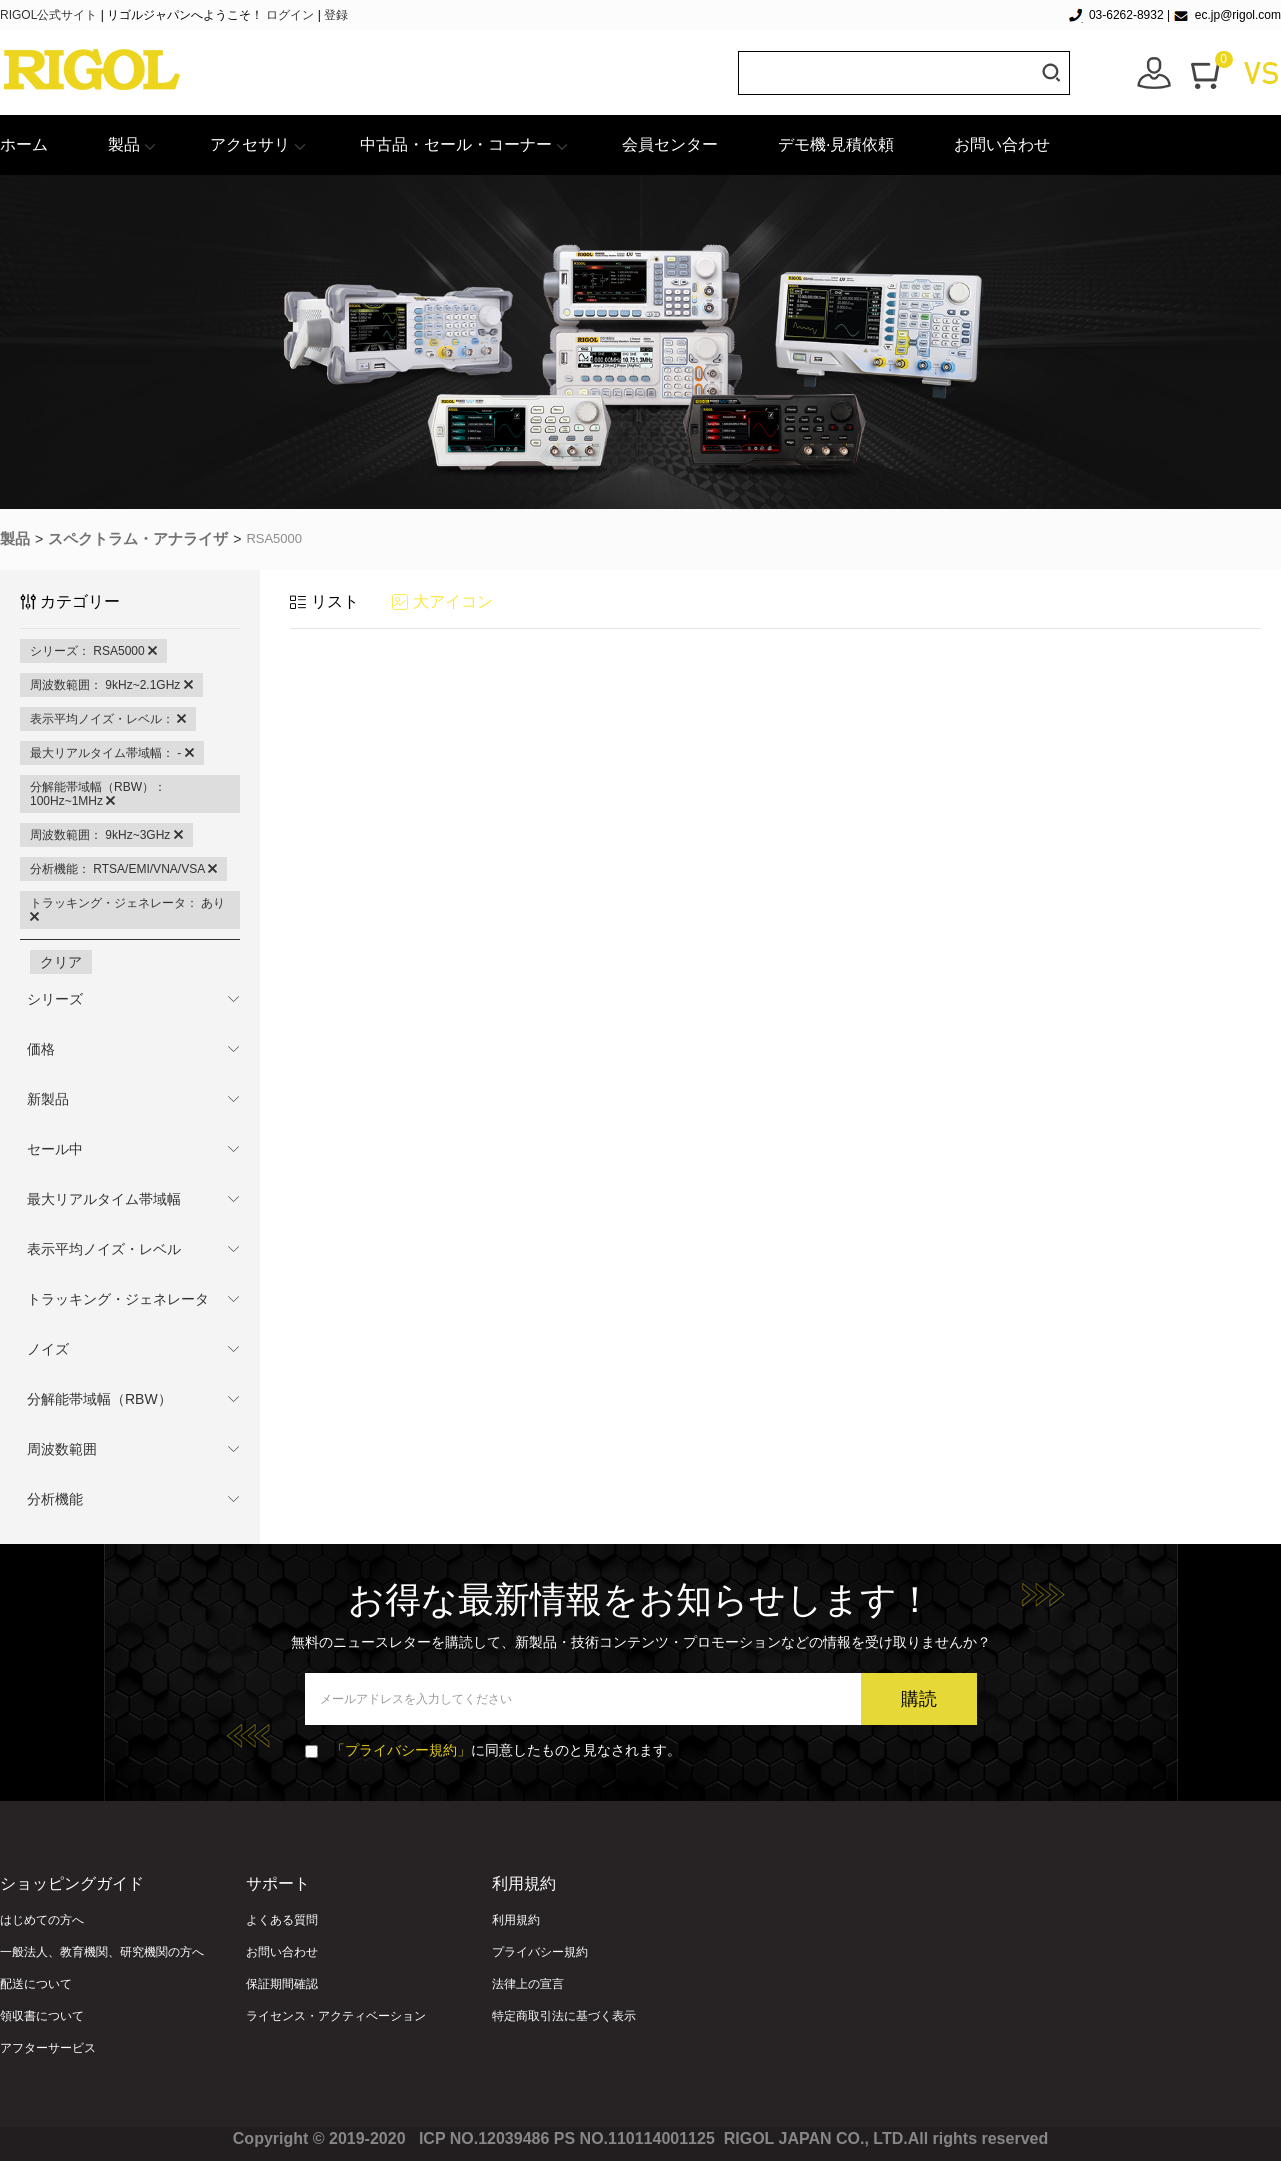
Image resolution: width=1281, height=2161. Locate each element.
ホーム (24, 144)
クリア (61, 962)
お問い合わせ (1002, 144)
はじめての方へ (42, 1920)
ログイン (290, 15)
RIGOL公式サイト (50, 15)
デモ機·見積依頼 (836, 144)
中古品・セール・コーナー (456, 144)
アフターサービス (48, 2048)
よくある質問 (282, 1920)
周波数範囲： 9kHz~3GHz (106, 835)
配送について (36, 1984)
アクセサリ (250, 144)
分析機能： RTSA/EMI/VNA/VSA (123, 869)
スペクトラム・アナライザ (138, 538)
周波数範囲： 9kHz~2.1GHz (111, 685)
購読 (919, 1699)
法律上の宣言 (528, 1984)
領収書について (42, 2016)
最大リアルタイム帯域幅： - (112, 753)
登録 (336, 15)
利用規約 (516, 1920)
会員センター (670, 144)
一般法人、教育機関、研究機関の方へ (102, 1952)
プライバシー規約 (540, 1952)
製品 (124, 144)
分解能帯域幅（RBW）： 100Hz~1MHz (98, 794)
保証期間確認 (282, 1984)
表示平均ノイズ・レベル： (108, 719)
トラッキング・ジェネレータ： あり (127, 910)
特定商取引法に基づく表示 (564, 2016)
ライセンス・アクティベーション (336, 2016)
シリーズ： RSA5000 (93, 651)
